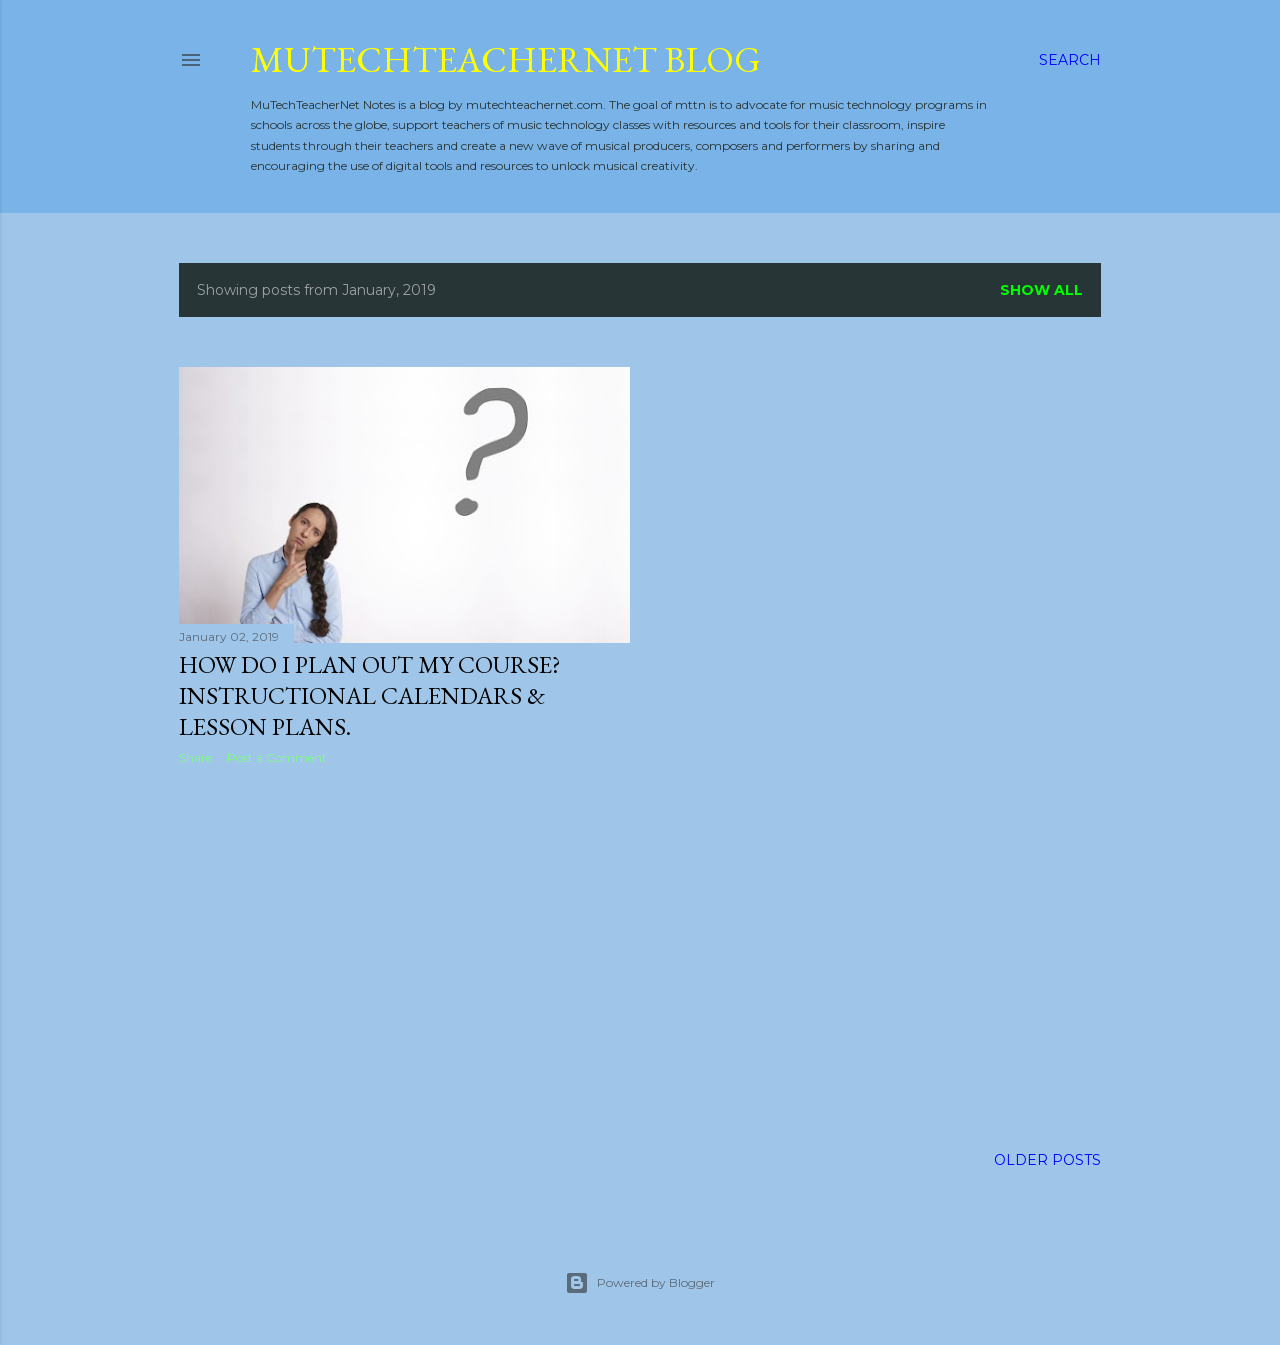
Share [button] (195, 757)
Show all (1041, 290)
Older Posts (1047, 1160)
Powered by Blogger (640, 1283)
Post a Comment (277, 757)
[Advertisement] (404, 955)
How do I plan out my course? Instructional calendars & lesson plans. (370, 695)
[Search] (1070, 60)
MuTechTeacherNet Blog (506, 59)
